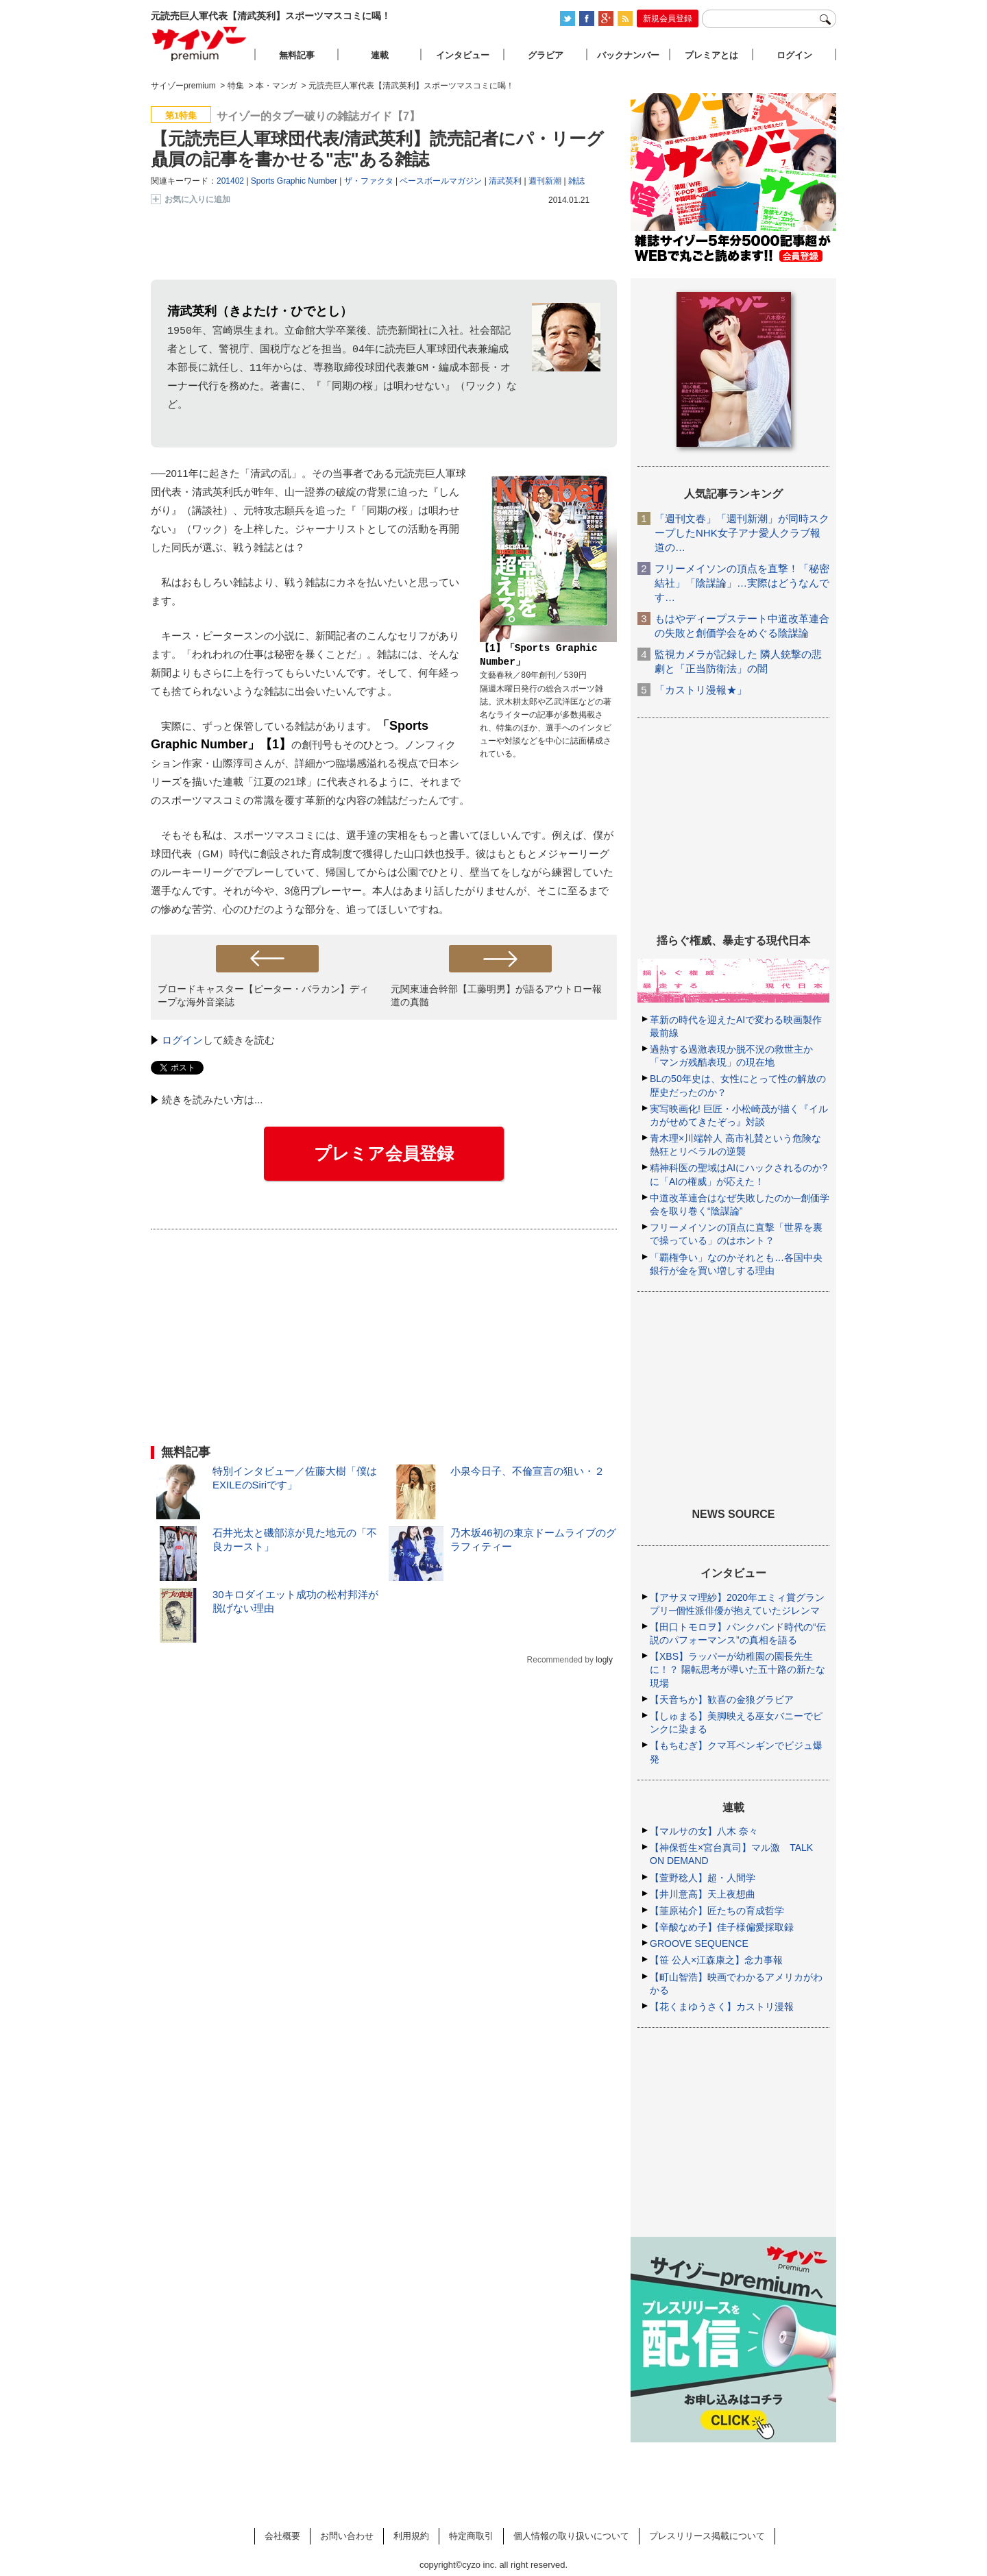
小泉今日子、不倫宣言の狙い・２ (527, 1471)
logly (604, 1660)
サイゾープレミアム (199, 43)
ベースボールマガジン (441, 181)
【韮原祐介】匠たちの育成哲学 (717, 1910)
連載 (380, 55)
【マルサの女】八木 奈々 (704, 1831)
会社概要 (282, 2536)
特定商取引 (471, 2536)
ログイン (182, 1040)
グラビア (545, 55)
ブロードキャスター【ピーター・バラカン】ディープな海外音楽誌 (263, 995)
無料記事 (297, 55)
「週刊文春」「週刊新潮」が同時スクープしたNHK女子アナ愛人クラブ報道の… (742, 533)
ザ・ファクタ (368, 181)
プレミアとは (711, 55)
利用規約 (411, 2536)
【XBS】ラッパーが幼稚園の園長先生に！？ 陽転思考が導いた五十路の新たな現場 (737, 1669)
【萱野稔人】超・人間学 (702, 1877)
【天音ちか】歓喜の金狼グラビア (722, 1699)
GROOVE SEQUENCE (699, 1943)
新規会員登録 (667, 18)
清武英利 (505, 181)
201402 (230, 181)
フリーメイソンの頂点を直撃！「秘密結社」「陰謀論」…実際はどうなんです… (742, 583)
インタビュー (462, 55)
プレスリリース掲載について (707, 2536)
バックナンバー (628, 55)
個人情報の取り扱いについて (571, 2536)
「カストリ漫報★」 (701, 690)
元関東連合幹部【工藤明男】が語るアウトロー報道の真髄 (496, 995)
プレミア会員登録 (384, 1153)
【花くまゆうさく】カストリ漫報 (722, 2006)
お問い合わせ (347, 2536)
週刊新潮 (544, 181)
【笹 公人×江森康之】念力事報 (716, 1959)
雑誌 (576, 181)
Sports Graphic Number (294, 181)
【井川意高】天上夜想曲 (702, 1894)
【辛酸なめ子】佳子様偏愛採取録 (722, 1927)
